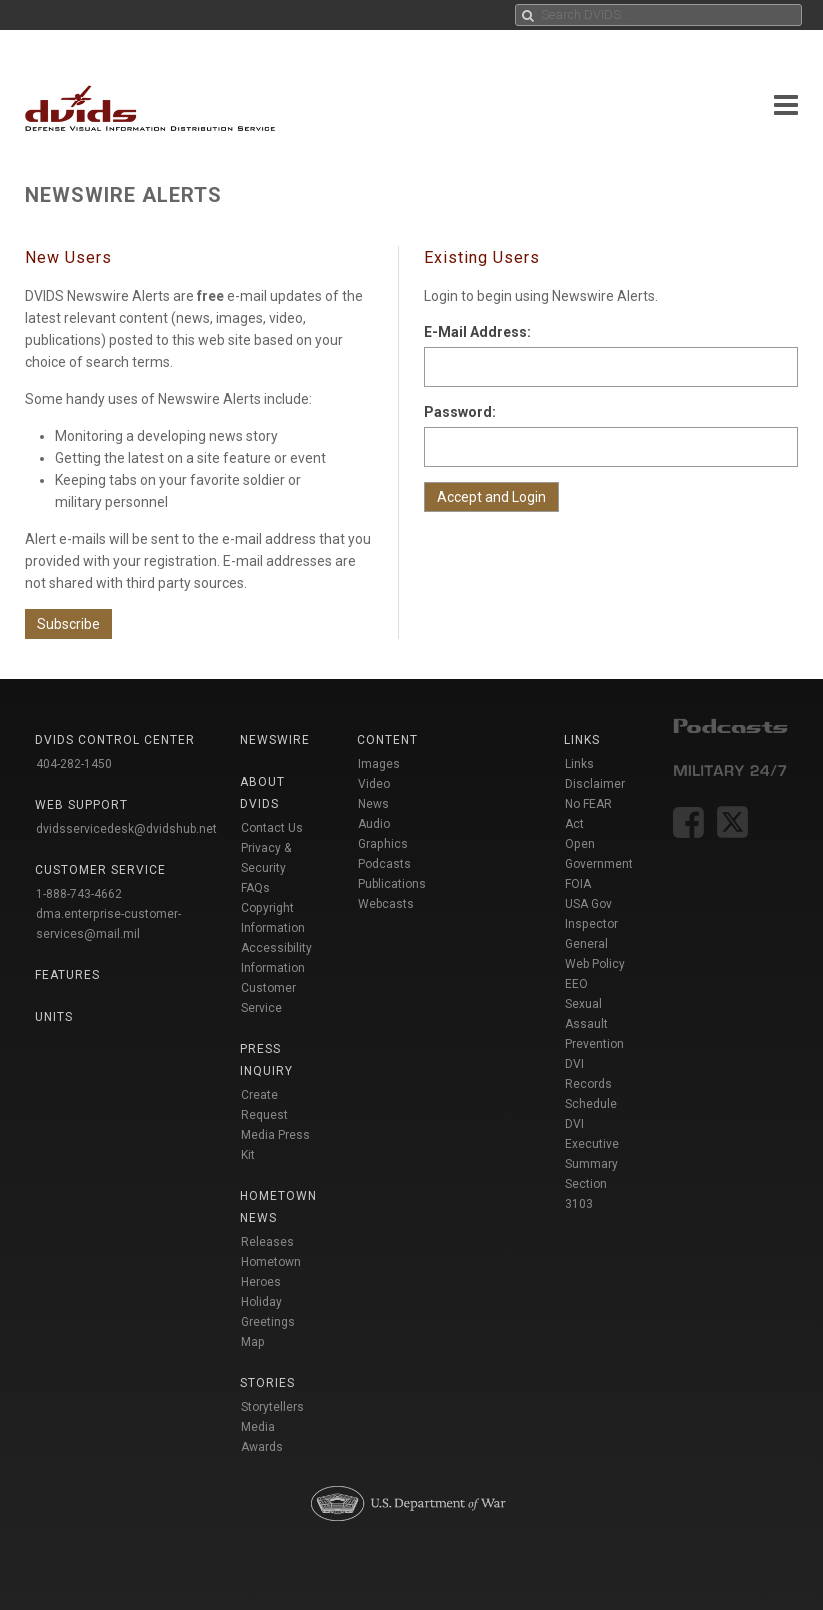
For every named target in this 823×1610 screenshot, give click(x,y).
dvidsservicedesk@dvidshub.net (126, 829)
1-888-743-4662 (79, 894)
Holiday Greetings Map (268, 1322)
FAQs (255, 888)
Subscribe (68, 624)
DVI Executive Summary (592, 1144)
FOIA (578, 884)
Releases (267, 1242)
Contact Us (272, 828)
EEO (576, 984)
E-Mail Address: (477, 332)
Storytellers (272, 1407)
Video (374, 784)
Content (387, 740)
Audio (374, 824)
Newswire (275, 740)
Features (67, 975)
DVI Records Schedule (591, 1084)
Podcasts (384, 864)
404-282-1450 (74, 764)
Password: (460, 412)
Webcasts (386, 904)
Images (379, 764)
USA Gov (588, 904)
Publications (392, 884)
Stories (267, 1383)
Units (54, 1017)
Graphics (383, 844)
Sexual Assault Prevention (594, 1024)
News (373, 804)
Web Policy (595, 964)
